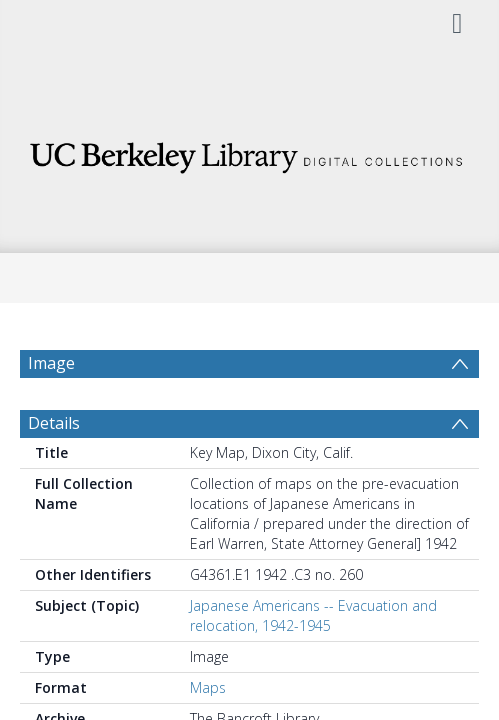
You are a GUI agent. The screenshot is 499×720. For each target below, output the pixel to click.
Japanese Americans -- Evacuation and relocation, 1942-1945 (313, 615)
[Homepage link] (250, 152)
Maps (208, 687)
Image (51, 363)
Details (54, 423)
